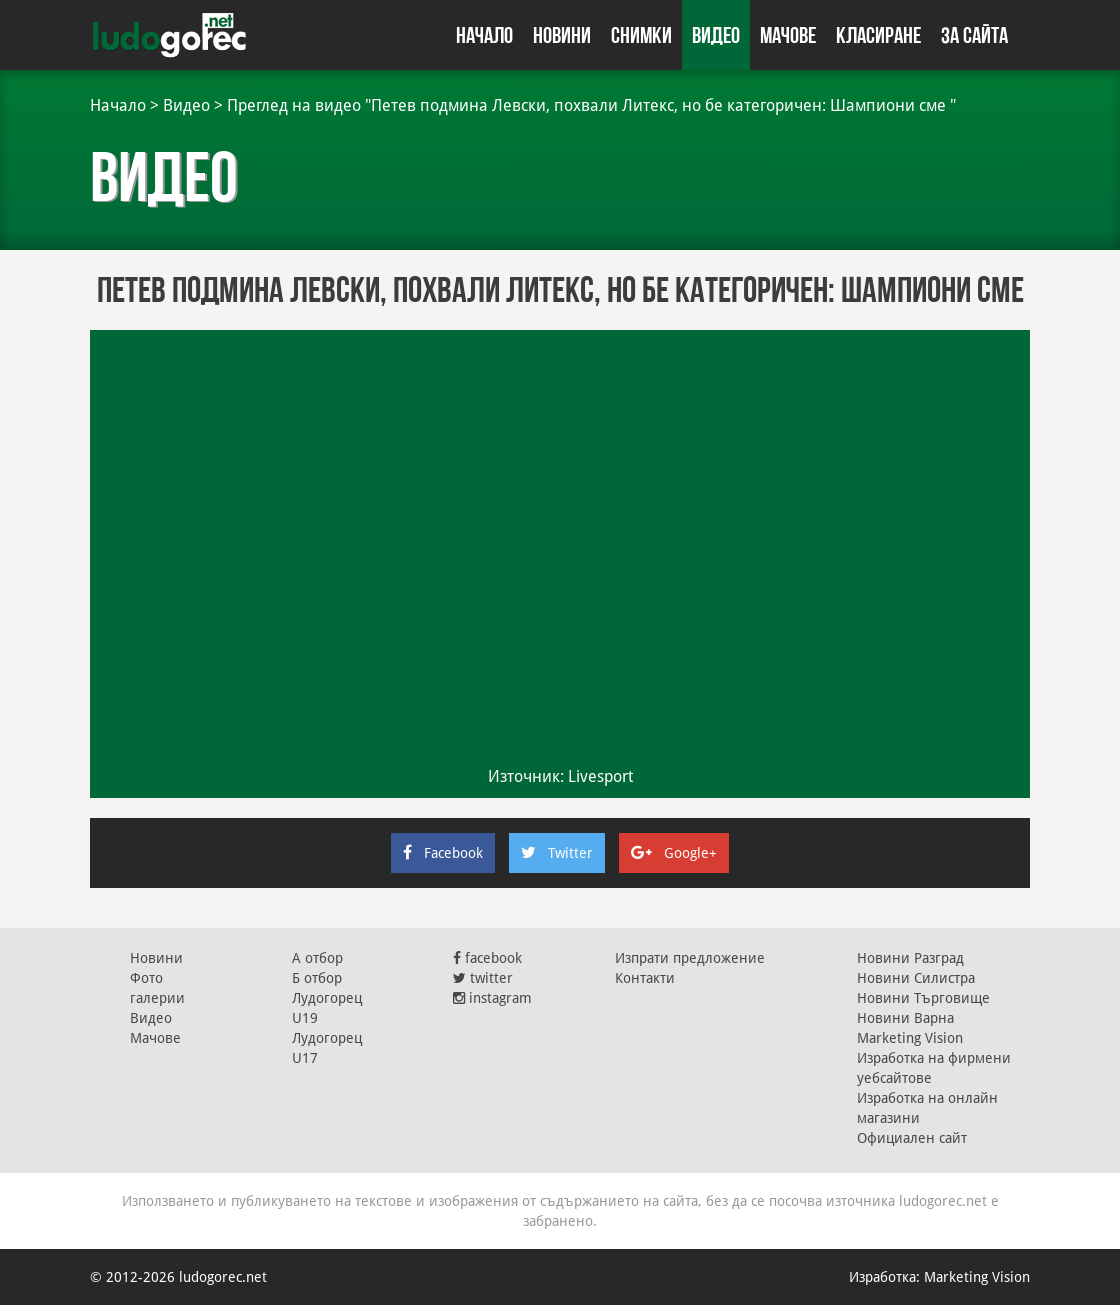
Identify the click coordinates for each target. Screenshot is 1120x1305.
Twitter (557, 853)
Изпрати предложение (690, 958)
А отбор (317, 958)
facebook (487, 958)
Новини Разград (910, 958)
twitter (483, 978)
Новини (562, 35)
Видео (716, 35)
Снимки (641, 35)
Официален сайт (912, 1138)
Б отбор (317, 978)
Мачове (788, 35)
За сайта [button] (974, 35)
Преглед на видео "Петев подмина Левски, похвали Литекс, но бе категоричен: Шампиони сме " (591, 105)
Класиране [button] (878, 35)
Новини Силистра (916, 978)
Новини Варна (905, 1018)
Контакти (645, 978)
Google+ (674, 853)
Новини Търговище (923, 998)
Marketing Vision (910, 1038)
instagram (492, 998)
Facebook (443, 853)
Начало (484, 35)
